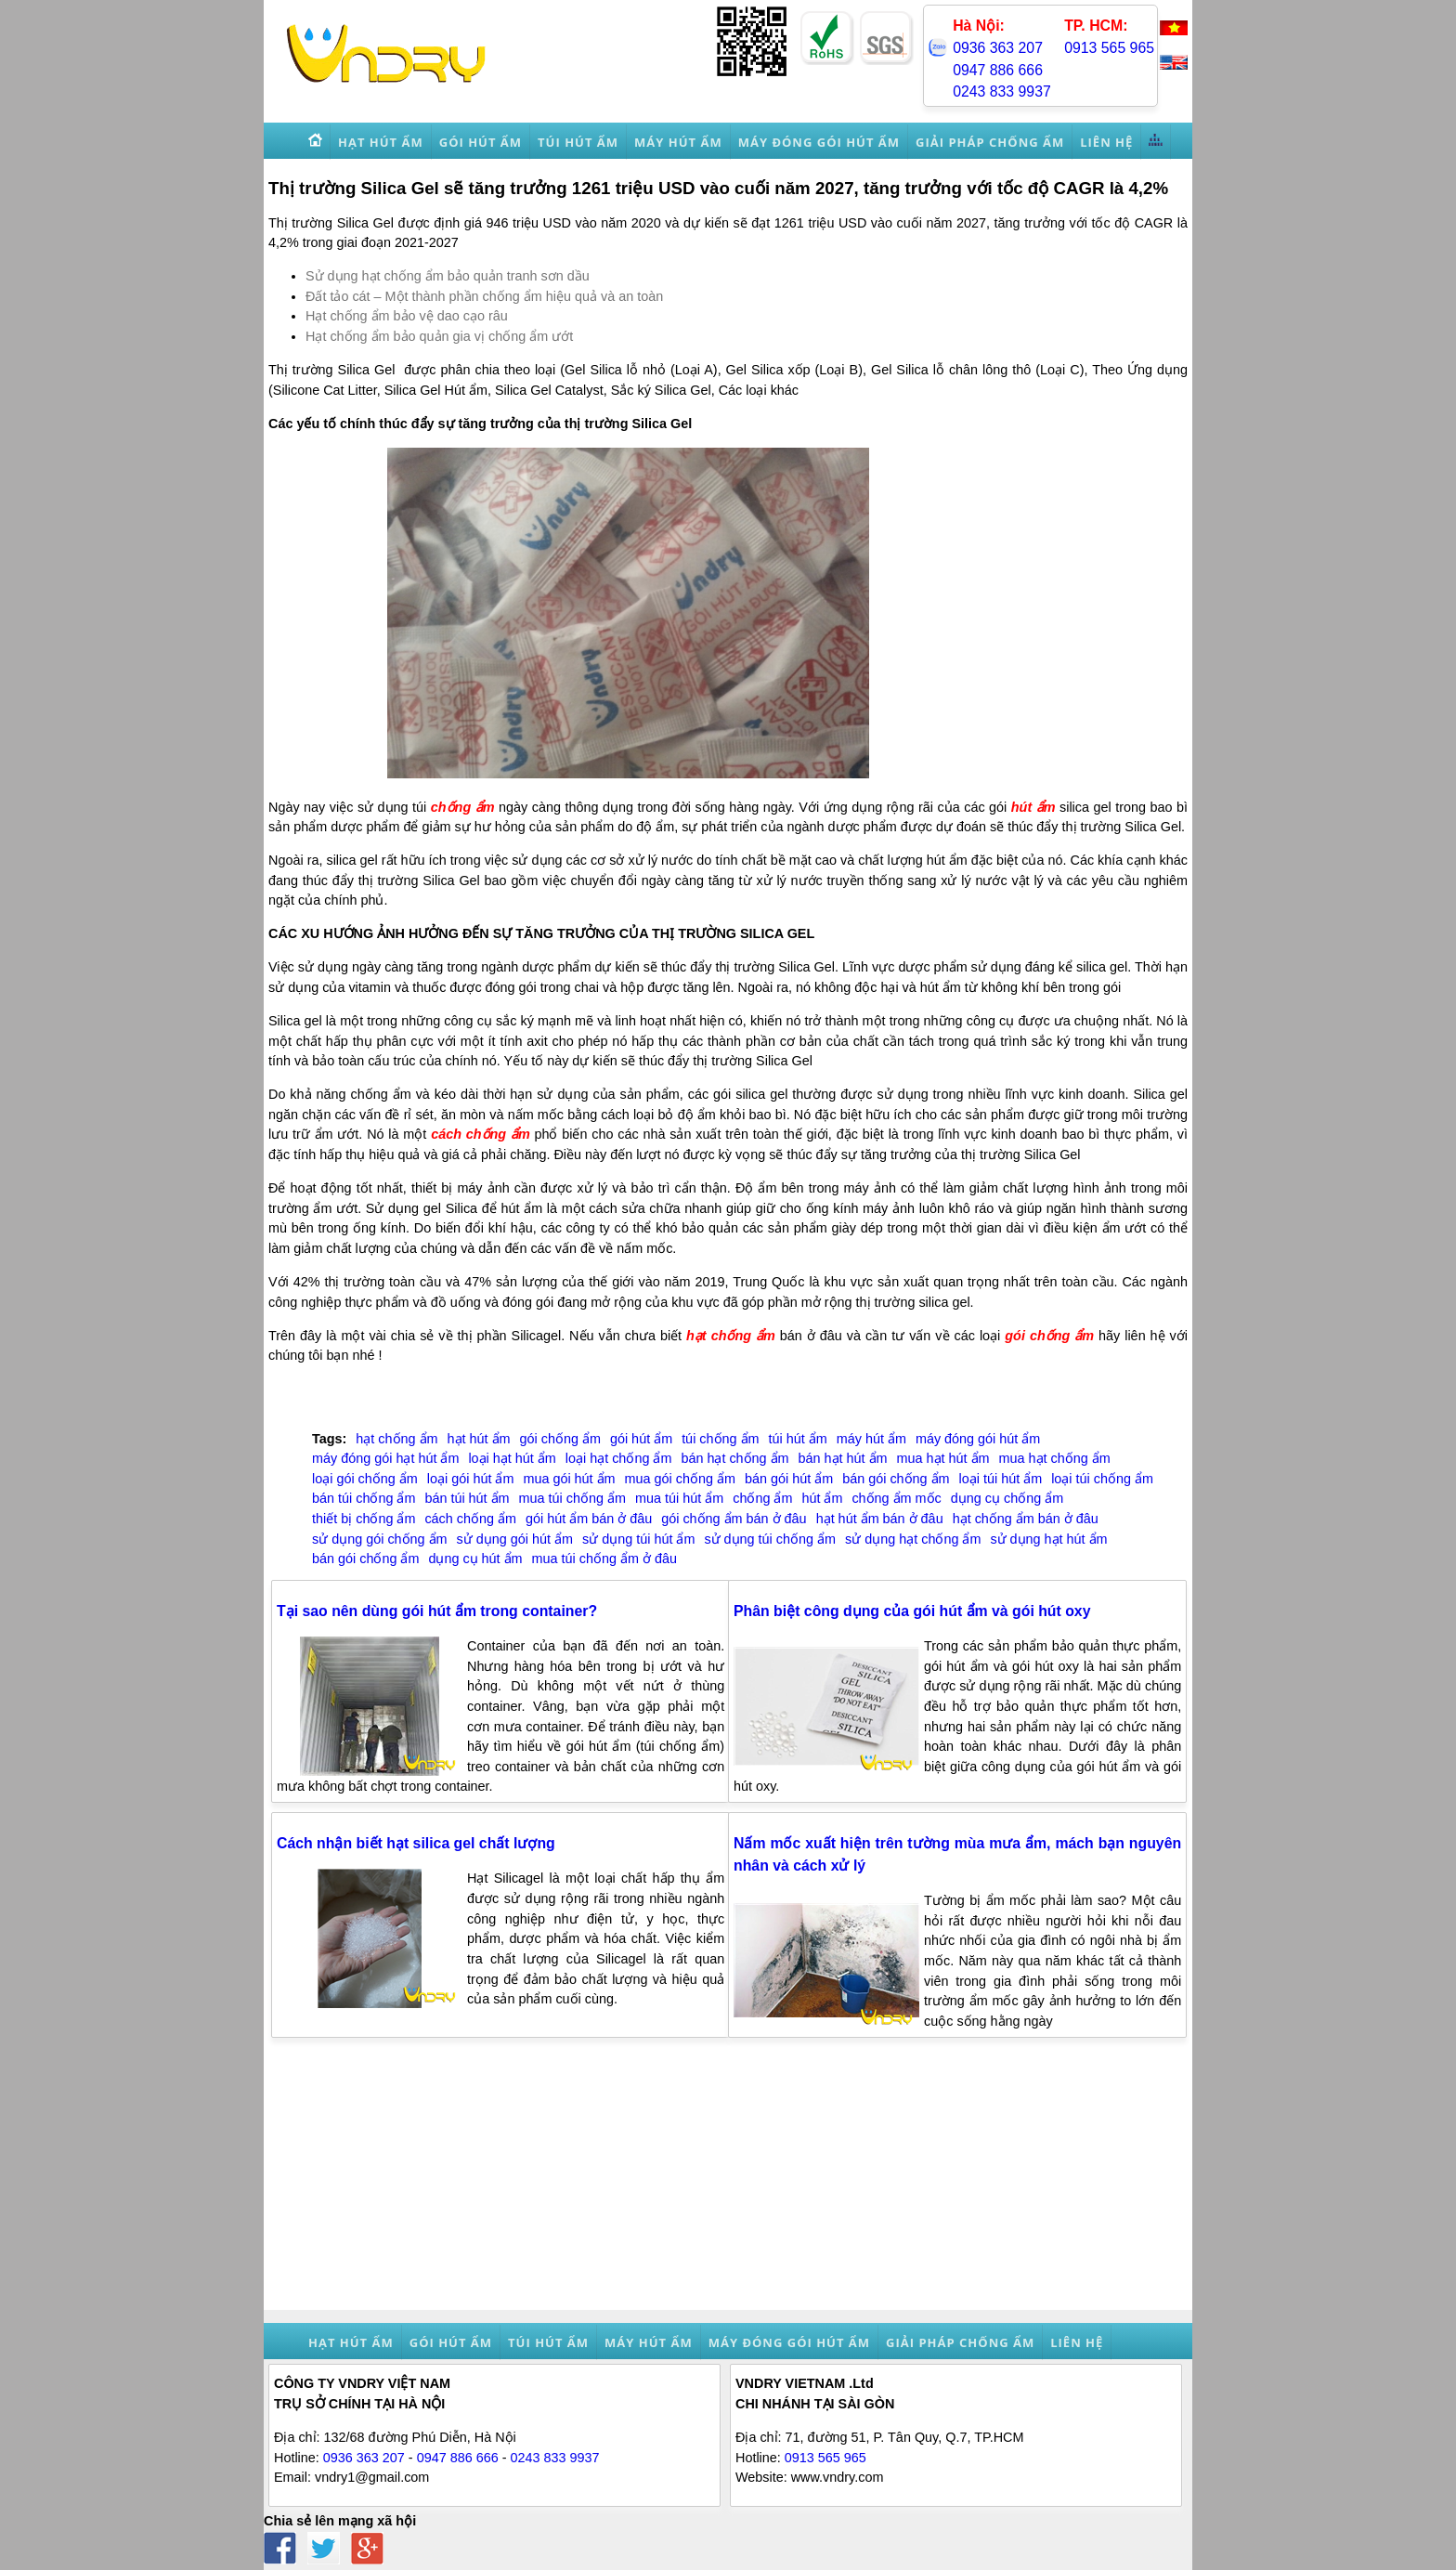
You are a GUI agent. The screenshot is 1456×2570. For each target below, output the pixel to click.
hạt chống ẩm (730, 1335)
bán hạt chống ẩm (734, 1458)
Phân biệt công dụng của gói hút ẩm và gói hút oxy (912, 1611)
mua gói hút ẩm (569, 1478)
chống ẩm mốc (896, 1498)
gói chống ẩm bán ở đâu (733, 1518)
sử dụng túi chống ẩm (770, 1539)
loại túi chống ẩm (1102, 1478)
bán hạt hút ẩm (843, 1458)
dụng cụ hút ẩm (475, 1558)
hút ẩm (1033, 807)
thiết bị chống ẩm (363, 1518)
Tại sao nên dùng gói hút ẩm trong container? (437, 1611)
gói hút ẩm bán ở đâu (589, 1518)
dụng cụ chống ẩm (1007, 1498)
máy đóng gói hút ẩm (978, 1438)
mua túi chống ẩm (572, 1498)
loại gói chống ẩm (365, 1478)
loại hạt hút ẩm (511, 1458)
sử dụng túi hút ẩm (638, 1539)
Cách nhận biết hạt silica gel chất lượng (416, 1843)
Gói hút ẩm (451, 2342)
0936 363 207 (998, 48)
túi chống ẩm (720, 1438)
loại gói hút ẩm (470, 1478)
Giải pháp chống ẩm (960, 2342)
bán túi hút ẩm (466, 1498)
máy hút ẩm (871, 1438)
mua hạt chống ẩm (1055, 1458)
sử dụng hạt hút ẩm (1048, 1539)
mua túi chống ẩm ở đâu (604, 1558)
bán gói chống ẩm (895, 1478)
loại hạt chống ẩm (619, 1458)
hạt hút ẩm (479, 1438)
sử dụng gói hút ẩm (515, 1539)
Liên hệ (1076, 2342)
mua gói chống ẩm (680, 1478)
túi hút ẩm (798, 1438)
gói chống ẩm (1049, 1335)
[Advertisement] (728, 2180)
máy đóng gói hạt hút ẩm (385, 1458)
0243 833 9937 (1002, 91)
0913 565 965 (1109, 48)
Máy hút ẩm (648, 2342)
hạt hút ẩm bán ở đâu (879, 1518)
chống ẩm (463, 807)
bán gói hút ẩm (789, 1478)
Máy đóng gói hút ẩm (789, 2342)
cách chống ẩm (480, 1134)
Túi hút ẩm (548, 2342)
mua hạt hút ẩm (943, 1458)
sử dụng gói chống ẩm (380, 1539)
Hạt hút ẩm (351, 2342)
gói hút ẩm (641, 1438)
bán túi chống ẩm (363, 1498)
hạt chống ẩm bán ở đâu (1025, 1518)
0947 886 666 (998, 70)
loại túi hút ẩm (1001, 1478)
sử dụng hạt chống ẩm (913, 1539)
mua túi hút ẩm (679, 1498)
